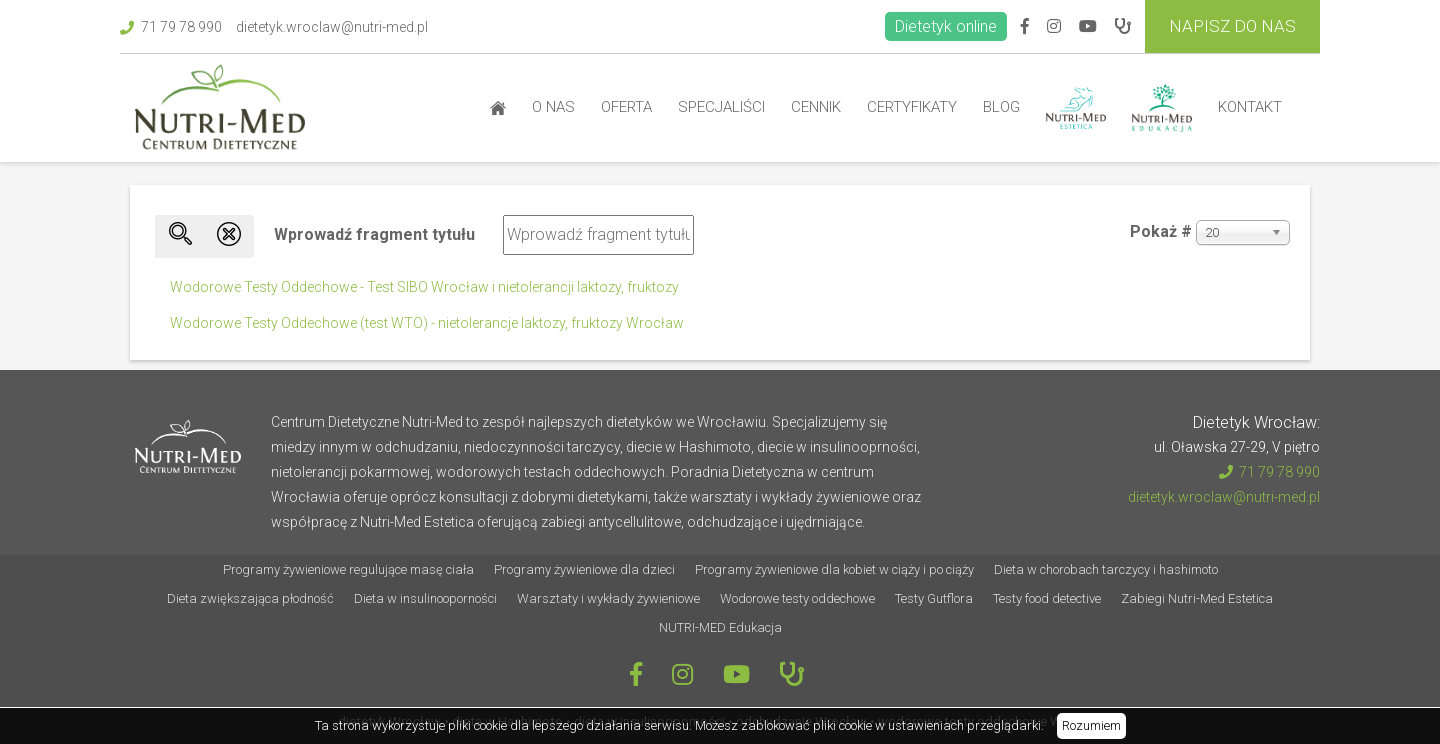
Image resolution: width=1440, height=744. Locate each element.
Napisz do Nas (1232, 26)
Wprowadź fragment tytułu (376, 234)
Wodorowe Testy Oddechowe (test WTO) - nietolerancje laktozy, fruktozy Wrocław (427, 323)
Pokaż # (1161, 231)
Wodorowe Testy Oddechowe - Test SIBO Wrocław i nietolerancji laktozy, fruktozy (424, 287)
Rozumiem (1091, 725)
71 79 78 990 (171, 27)
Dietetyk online (946, 26)
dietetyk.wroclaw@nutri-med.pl (332, 27)
